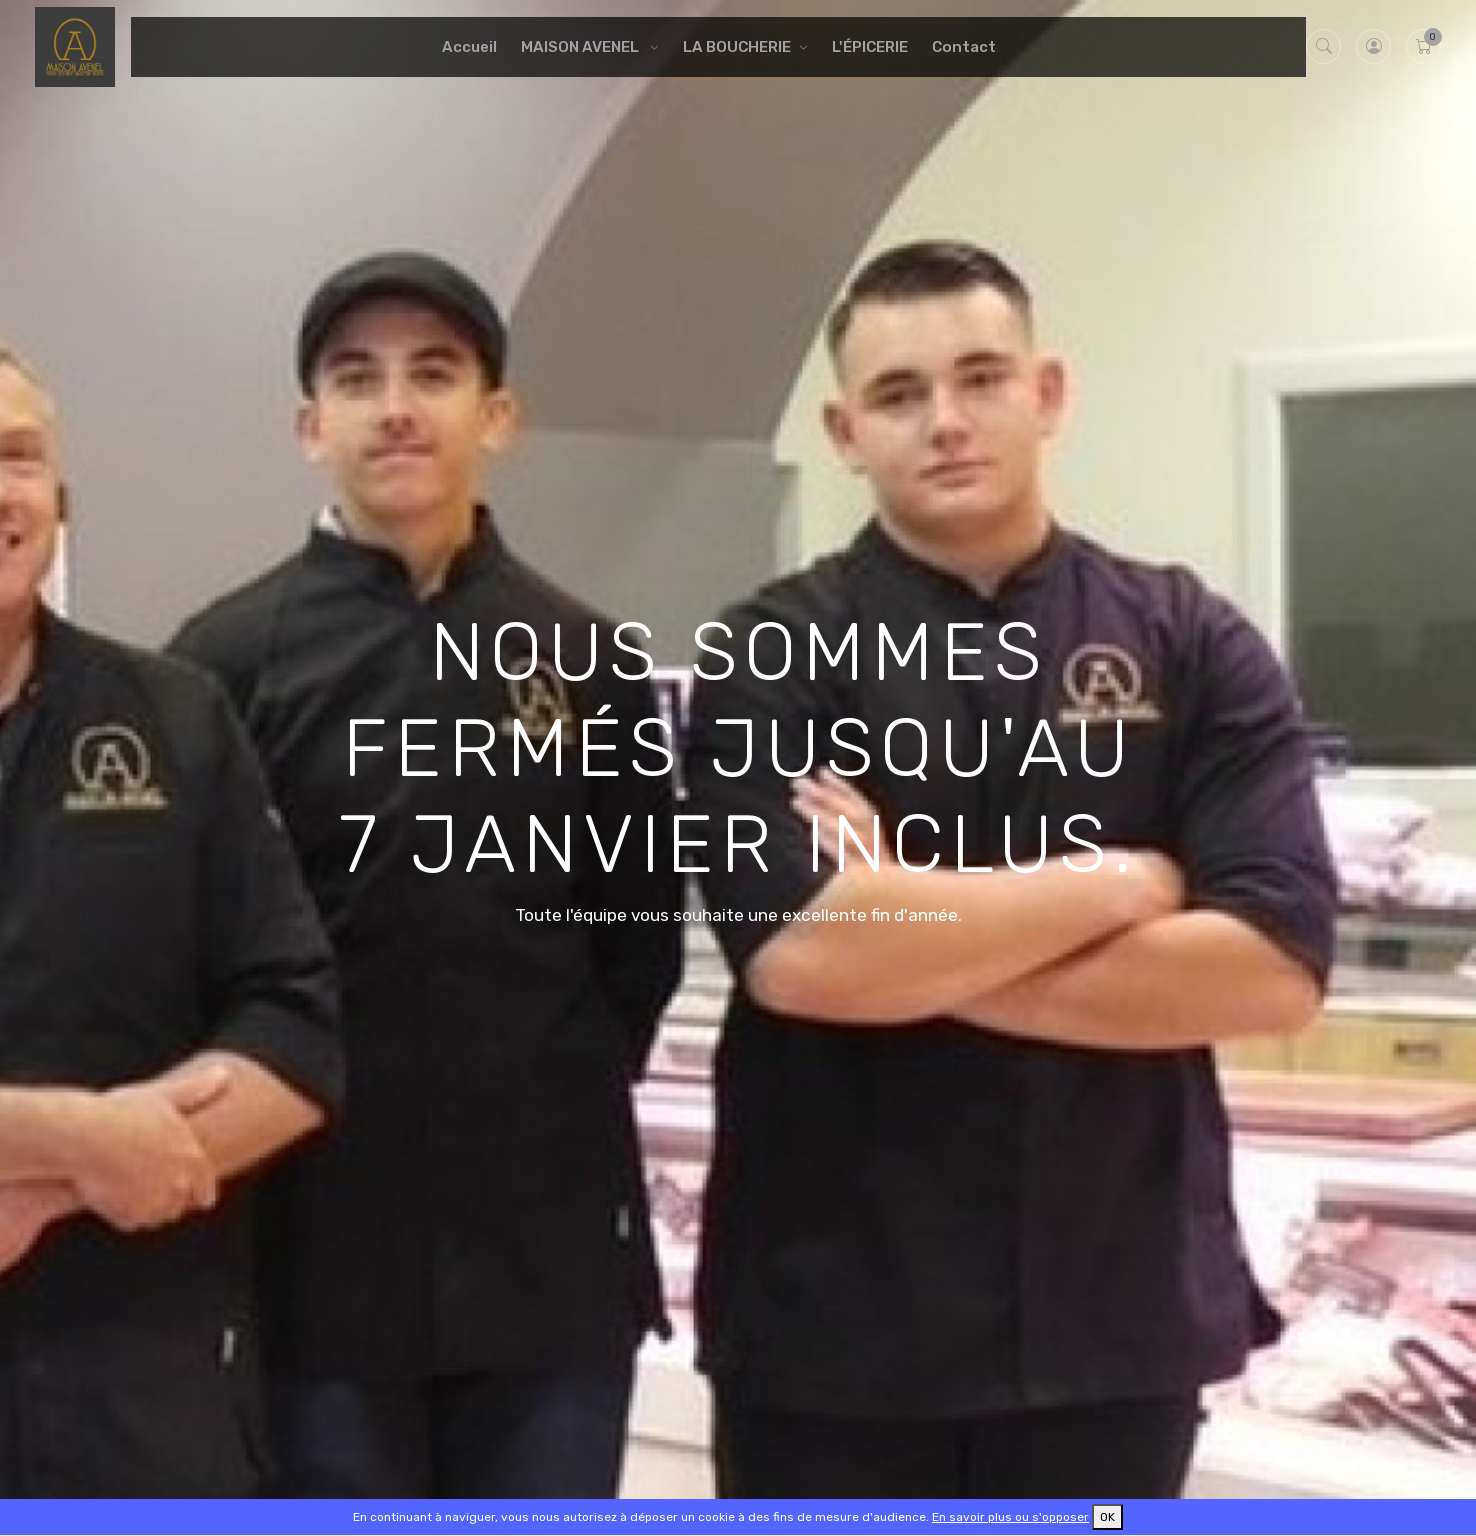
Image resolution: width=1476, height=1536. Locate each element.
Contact (964, 47)
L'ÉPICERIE (870, 47)
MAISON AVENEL (581, 47)
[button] (1373, 46)
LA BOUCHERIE (737, 47)
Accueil (469, 47)
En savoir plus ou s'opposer (1010, 1517)
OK (1107, 1517)
